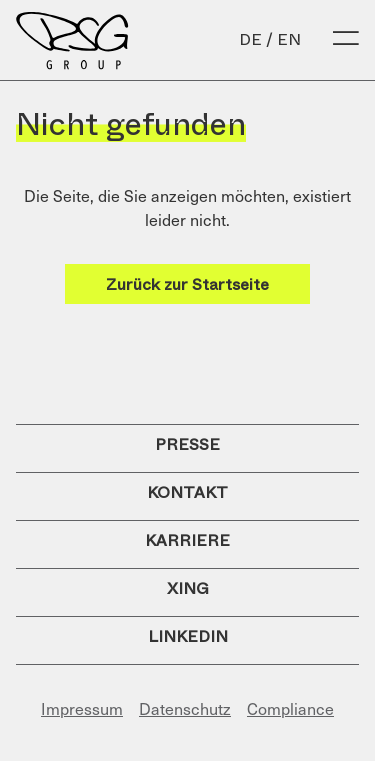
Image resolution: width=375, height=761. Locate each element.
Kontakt (187, 492)
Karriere (187, 540)
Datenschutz (185, 708)
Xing (188, 588)
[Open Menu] (346, 40)
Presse (187, 444)
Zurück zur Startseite (187, 284)
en (289, 39)
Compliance (290, 708)
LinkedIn (188, 636)
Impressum (82, 708)
